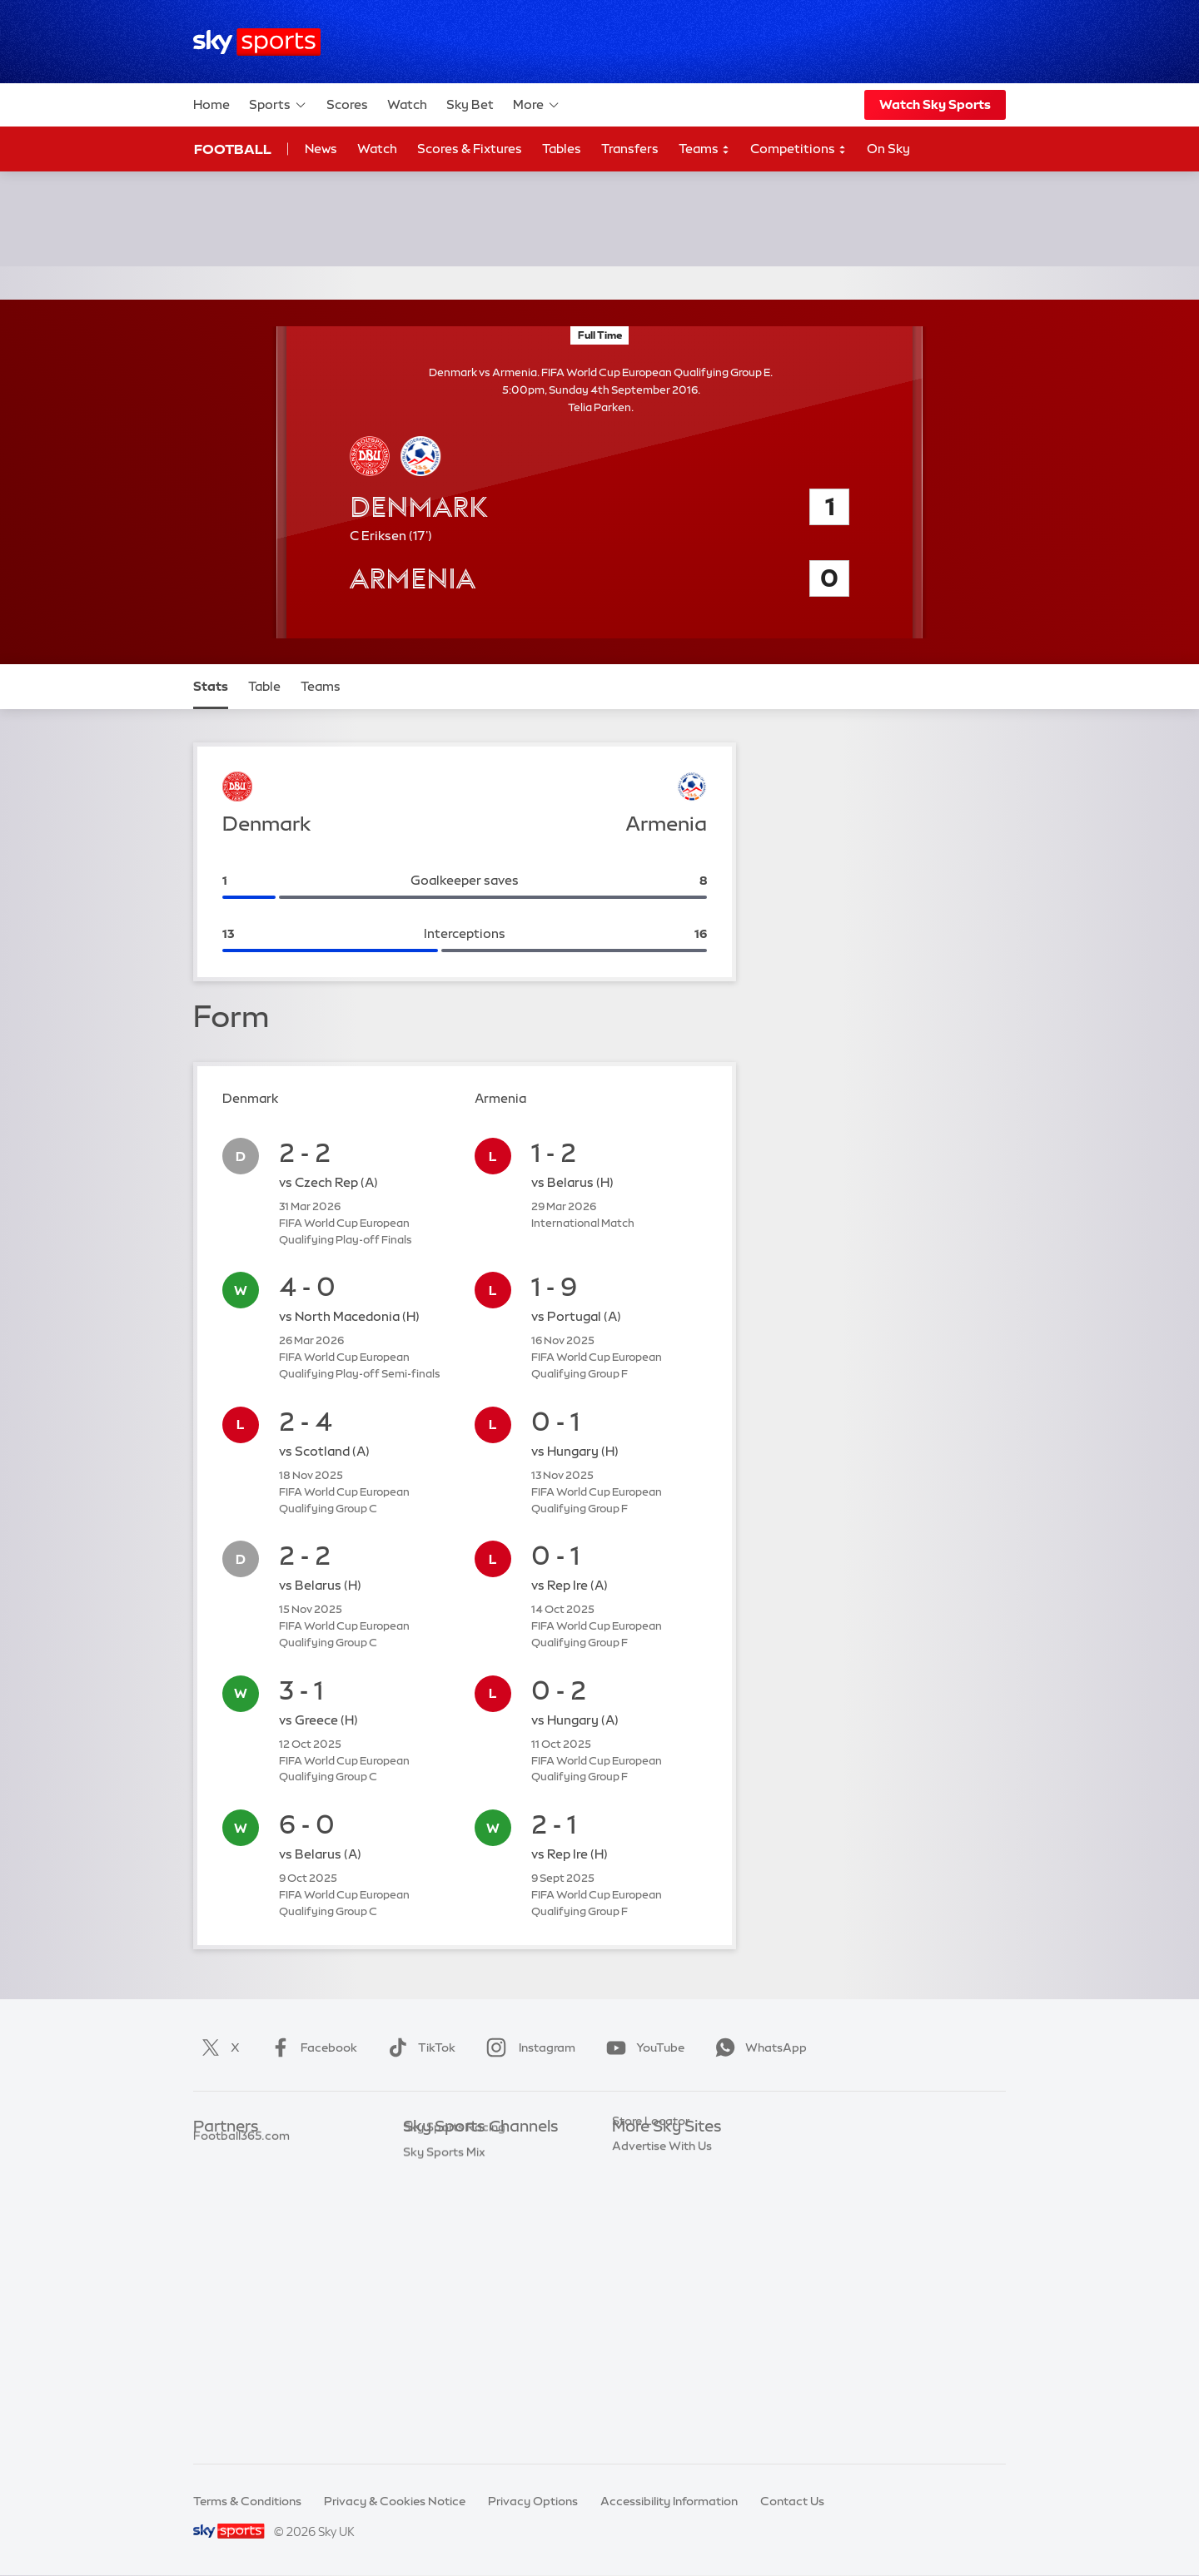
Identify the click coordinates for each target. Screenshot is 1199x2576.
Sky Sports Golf (446, 2251)
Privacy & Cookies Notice (394, 2501)
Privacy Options (533, 2501)
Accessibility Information (669, 2501)
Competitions (798, 149)
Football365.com (241, 2226)
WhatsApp (758, 2047)
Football (232, 149)
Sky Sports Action (453, 2325)
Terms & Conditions (247, 2501)
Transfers (630, 148)
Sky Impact (643, 2300)
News (321, 148)
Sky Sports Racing (454, 2399)
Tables (561, 148)
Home (211, 104)
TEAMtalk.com (235, 2201)
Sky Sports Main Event (465, 2152)
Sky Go (632, 2201)
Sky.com (636, 2152)
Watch (407, 104)
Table (264, 686)
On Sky (888, 148)
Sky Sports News (450, 2350)
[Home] (257, 42)
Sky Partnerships (659, 2276)
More (536, 105)
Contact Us (792, 2501)
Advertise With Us (662, 2350)
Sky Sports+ (436, 2375)
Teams (704, 149)
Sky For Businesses (665, 2251)
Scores (347, 104)
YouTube (642, 2047)
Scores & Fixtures (469, 148)
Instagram (527, 2047)
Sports (278, 105)
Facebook (310, 2047)
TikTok (418, 2047)
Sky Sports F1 (440, 2276)
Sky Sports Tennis (452, 2300)
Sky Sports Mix (444, 2424)
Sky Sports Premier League (478, 2176)
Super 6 (214, 2176)
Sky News (639, 2176)
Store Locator (650, 2325)
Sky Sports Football (458, 2201)
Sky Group (640, 2226)
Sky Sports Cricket (455, 2226)
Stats (210, 686)
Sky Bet (470, 104)
